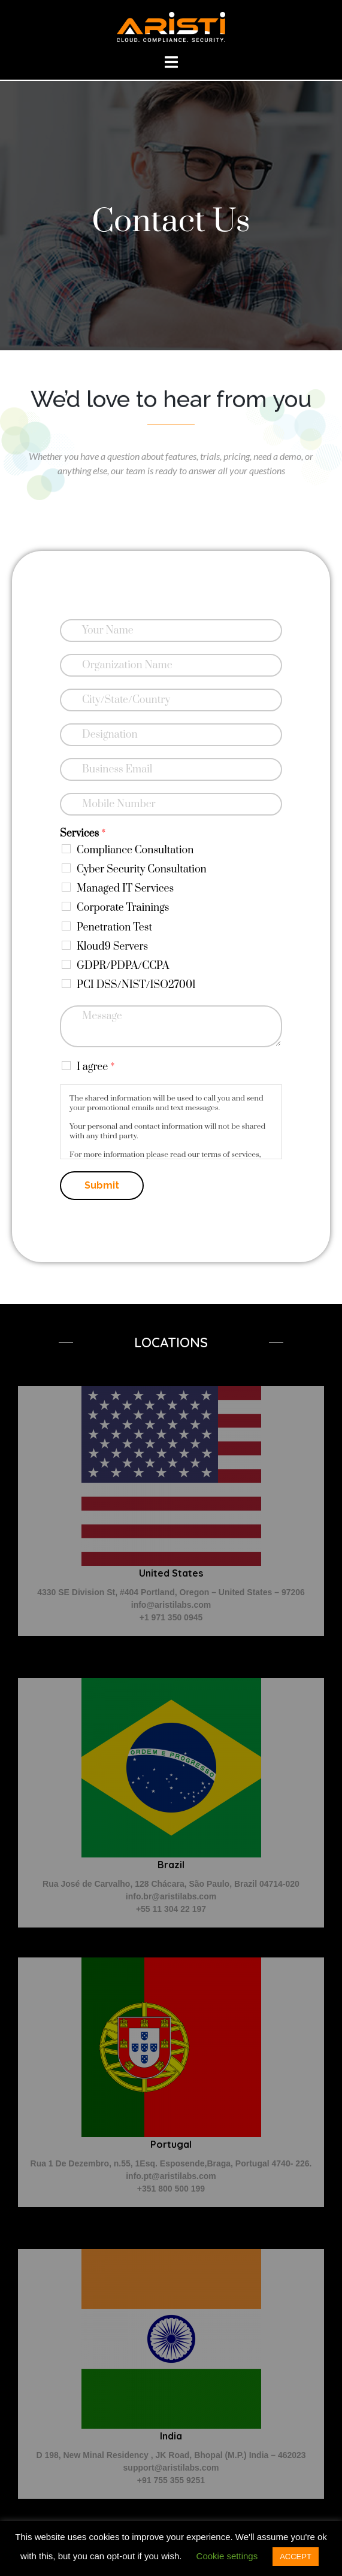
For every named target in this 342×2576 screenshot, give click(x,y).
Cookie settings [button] (227, 2556)
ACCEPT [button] (295, 2556)
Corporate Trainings (123, 907)
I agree (95, 1067)
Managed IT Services (125, 888)
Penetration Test (114, 927)
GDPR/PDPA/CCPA (123, 965)
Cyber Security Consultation (142, 869)
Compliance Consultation (135, 850)
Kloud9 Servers (112, 946)
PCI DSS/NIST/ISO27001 (136, 985)
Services (82, 834)
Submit (101, 1185)
